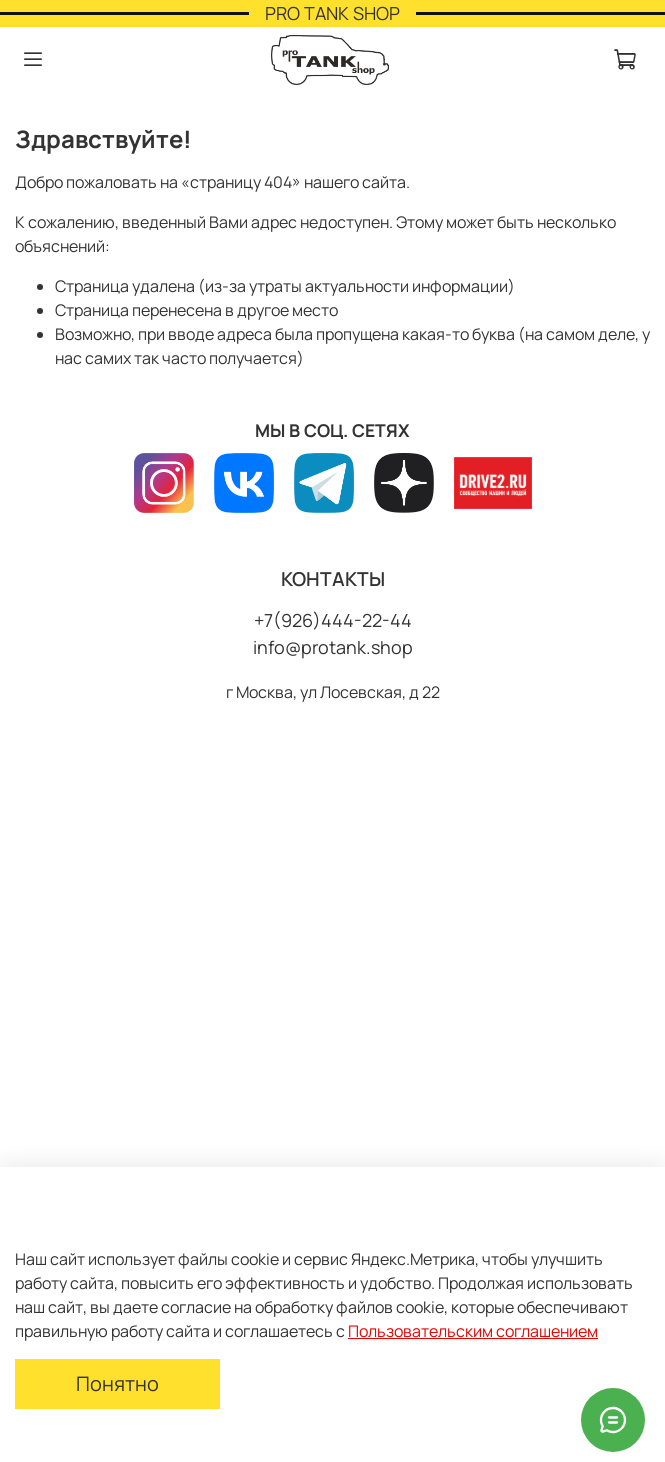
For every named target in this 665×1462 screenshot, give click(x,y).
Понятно (117, 1383)
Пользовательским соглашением (473, 1331)
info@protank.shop (333, 647)
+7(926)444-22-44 (333, 620)
